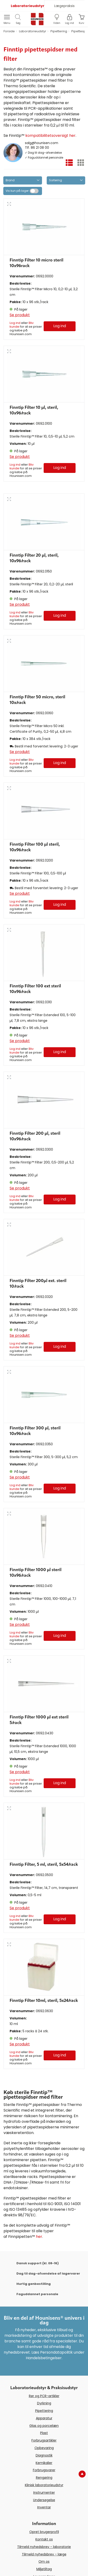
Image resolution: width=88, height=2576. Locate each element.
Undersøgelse (44, 2500)
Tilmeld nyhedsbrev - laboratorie (44, 2546)
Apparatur (44, 2418)
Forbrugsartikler (44, 2440)
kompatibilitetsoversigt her (50, 135)
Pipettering (44, 2410)
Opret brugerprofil (44, 2531)
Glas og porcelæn (44, 2425)
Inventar (44, 2507)
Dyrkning (44, 2403)
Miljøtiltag (44, 2569)
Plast (44, 2433)
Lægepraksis (64, 6)
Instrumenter (44, 2492)
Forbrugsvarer (44, 2470)
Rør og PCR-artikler (44, 2396)
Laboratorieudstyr (27, 6)
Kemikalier (44, 2462)
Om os (44, 2561)
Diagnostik (44, 2455)
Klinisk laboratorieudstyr (44, 2485)
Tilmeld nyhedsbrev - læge (44, 2554)
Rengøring (44, 2477)
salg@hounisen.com (41, 143)
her (39, 2236)
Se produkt (20, 315)
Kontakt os (44, 2539)
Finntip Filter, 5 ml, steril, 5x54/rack (44, 1864)
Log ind (15, 323)
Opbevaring (44, 2448)
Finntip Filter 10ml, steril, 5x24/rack (44, 2001)
